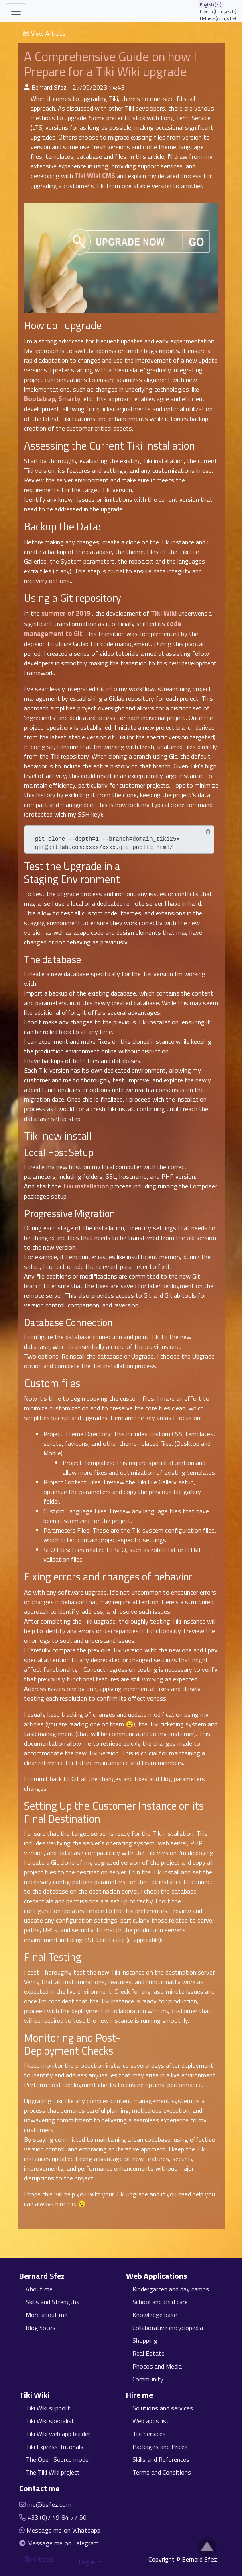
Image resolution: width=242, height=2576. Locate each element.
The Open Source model (58, 2459)
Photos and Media (157, 2366)
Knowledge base (154, 2314)
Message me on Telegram (63, 2543)
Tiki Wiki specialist (50, 2421)
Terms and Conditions (161, 2472)
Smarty (69, 399)
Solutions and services (162, 2408)
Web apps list (150, 2421)
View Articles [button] (44, 33)
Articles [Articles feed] (39, 2559)
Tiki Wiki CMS (95, 175)
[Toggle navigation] (16, 11)
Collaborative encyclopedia (167, 2327)
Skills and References (160, 2459)
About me (39, 2289)
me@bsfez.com (49, 2504)
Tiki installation (86, 1186)
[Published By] (27, 87)
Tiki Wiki (164, 613)
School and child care (160, 2302)
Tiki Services (149, 2433)
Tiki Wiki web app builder (58, 2433)
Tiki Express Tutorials (54, 2446)
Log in (88, 2562)
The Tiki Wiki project (53, 2472)
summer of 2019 (65, 613)
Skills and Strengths (52, 2302)
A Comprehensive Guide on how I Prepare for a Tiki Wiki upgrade (110, 64)
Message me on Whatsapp (63, 2530)
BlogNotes (40, 2327)
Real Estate (148, 2353)
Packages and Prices (160, 2446)
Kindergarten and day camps (170, 2289)
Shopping (144, 2340)
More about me (46, 2314)
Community (147, 2379)
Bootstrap (39, 399)
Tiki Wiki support (48, 2408)
